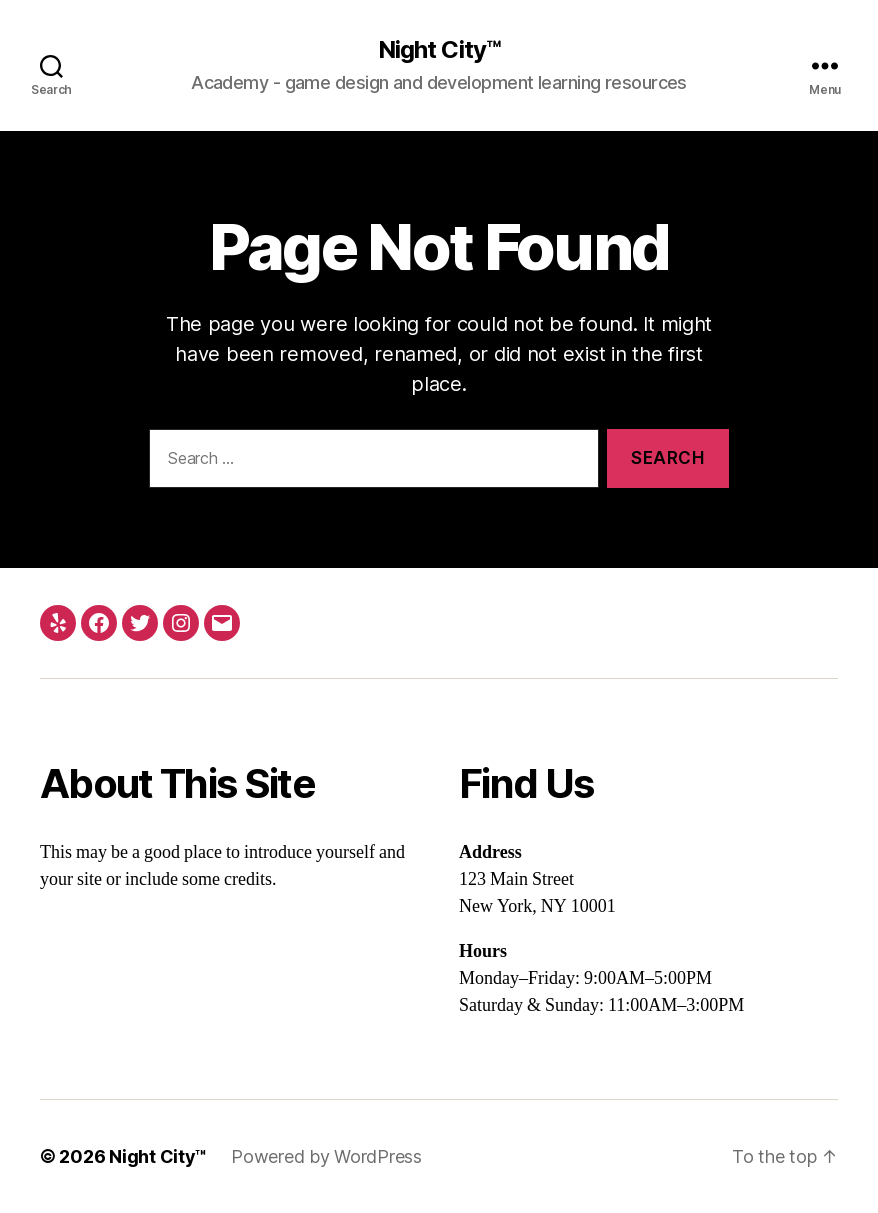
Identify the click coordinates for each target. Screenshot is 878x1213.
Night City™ (438, 50)
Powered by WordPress (326, 1156)
